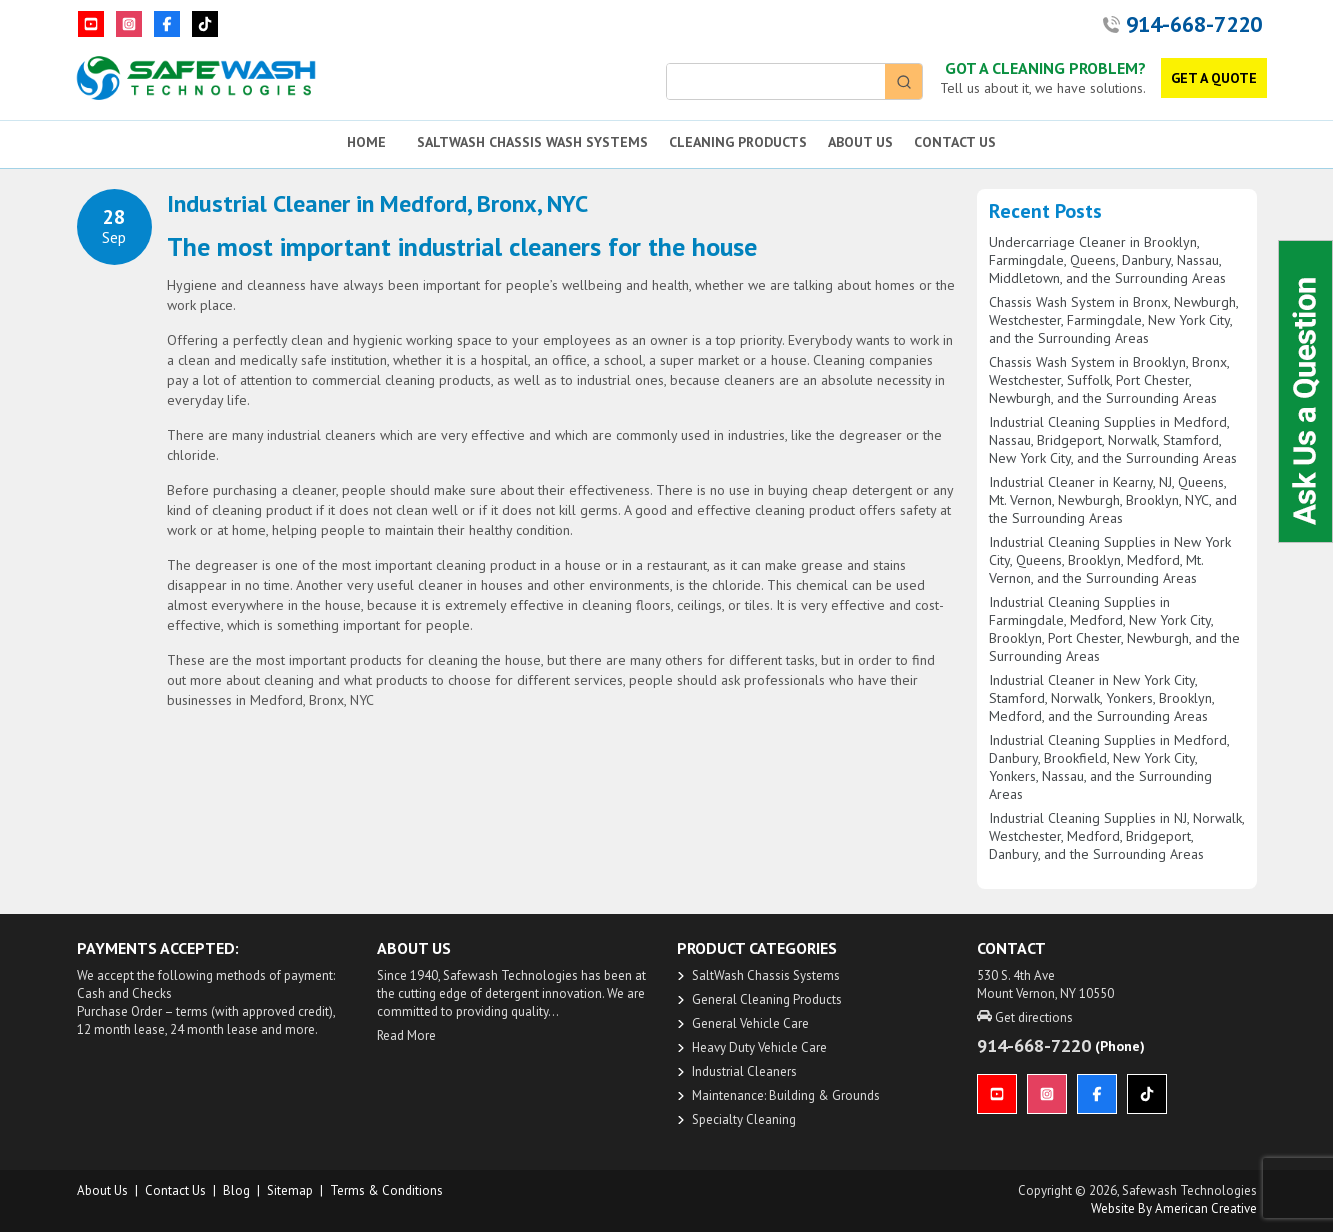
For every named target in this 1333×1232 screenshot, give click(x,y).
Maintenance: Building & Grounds (786, 1095)
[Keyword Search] (776, 81)
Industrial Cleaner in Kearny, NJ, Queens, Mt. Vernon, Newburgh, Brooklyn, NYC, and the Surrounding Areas (1113, 500)
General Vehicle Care (750, 1023)
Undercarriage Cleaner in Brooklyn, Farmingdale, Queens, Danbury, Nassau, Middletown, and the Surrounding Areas (1107, 260)
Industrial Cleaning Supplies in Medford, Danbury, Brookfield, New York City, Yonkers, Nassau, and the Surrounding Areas (1109, 767)
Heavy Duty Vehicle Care (759, 1047)
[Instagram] (129, 24)
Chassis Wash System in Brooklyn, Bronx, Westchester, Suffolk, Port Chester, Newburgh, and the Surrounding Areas (1109, 380)
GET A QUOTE (1214, 78)
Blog (236, 1190)
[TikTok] (205, 24)
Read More (406, 1035)
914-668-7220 (1194, 24)
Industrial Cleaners (744, 1071)
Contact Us (175, 1190)
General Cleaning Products (767, 999)
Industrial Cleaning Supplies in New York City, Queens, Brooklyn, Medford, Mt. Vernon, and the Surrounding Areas (1110, 560)
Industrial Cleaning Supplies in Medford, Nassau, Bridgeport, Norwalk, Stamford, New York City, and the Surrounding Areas (1113, 440)
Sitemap (290, 1190)
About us (102, 1190)
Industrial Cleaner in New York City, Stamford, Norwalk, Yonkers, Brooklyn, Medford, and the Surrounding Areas (1101, 698)
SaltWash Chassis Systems (766, 975)
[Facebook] (167, 24)
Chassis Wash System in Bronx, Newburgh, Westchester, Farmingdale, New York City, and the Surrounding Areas (1113, 320)
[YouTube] (91, 24)
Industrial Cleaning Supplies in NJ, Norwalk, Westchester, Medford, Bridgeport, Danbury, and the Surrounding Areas (1116, 836)
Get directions (1025, 1017)
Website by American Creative (1174, 1208)
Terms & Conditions (386, 1190)
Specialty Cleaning (744, 1119)
